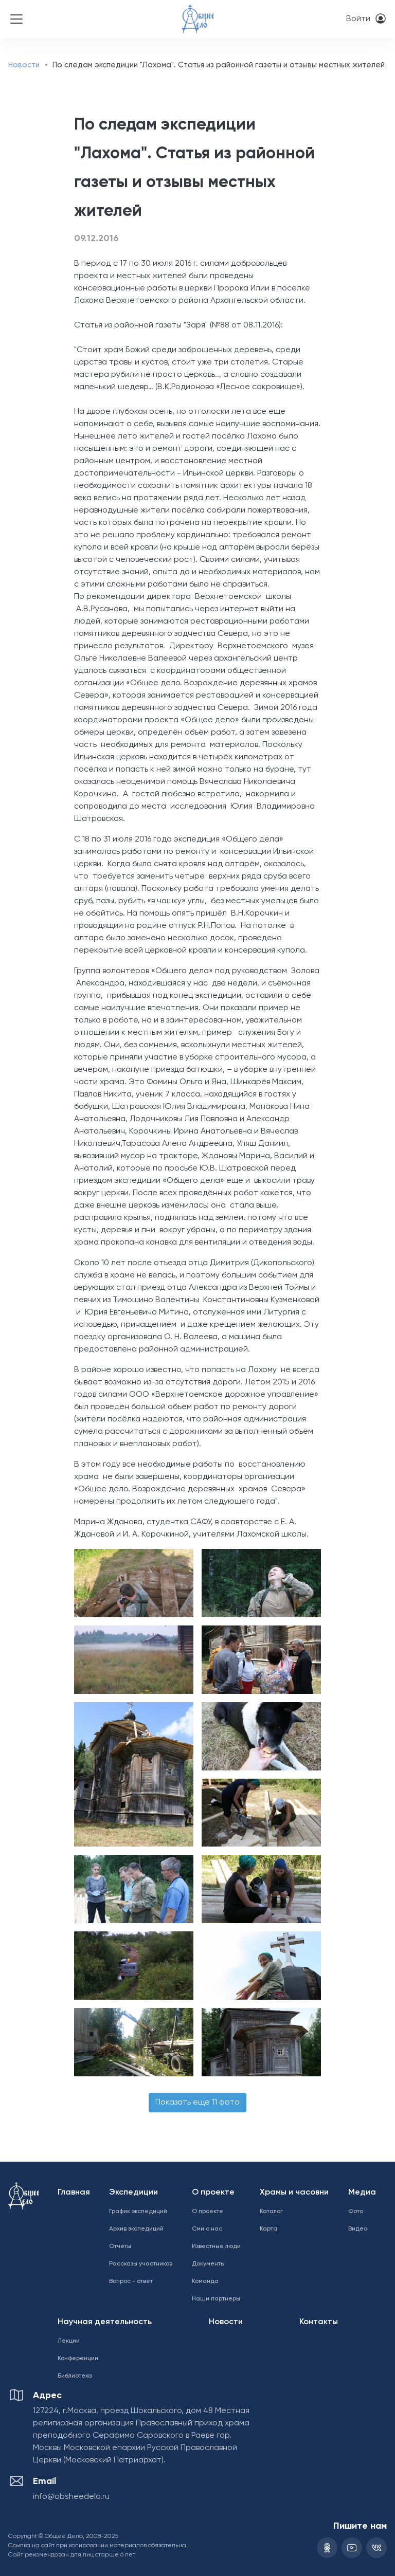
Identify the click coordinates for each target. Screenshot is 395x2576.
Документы (208, 2264)
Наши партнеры (216, 2299)
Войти (358, 19)
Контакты (318, 2322)
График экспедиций (138, 2211)
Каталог (271, 2211)
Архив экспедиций (136, 2229)
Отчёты (120, 2246)
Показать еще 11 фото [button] (197, 2102)
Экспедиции (133, 2192)
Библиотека (75, 2376)
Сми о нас (207, 2229)
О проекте (213, 2192)
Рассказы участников (140, 2264)
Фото (355, 2211)
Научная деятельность (105, 2322)
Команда (205, 2281)
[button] (131, 1583)
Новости (24, 65)
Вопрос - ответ (131, 2281)
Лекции (69, 2341)
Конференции (78, 2358)
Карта (268, 2229)
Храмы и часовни (294, 2192)
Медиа (362, 2192)
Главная (74, 2192)
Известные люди (216, 2246)
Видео (357, 2229)
